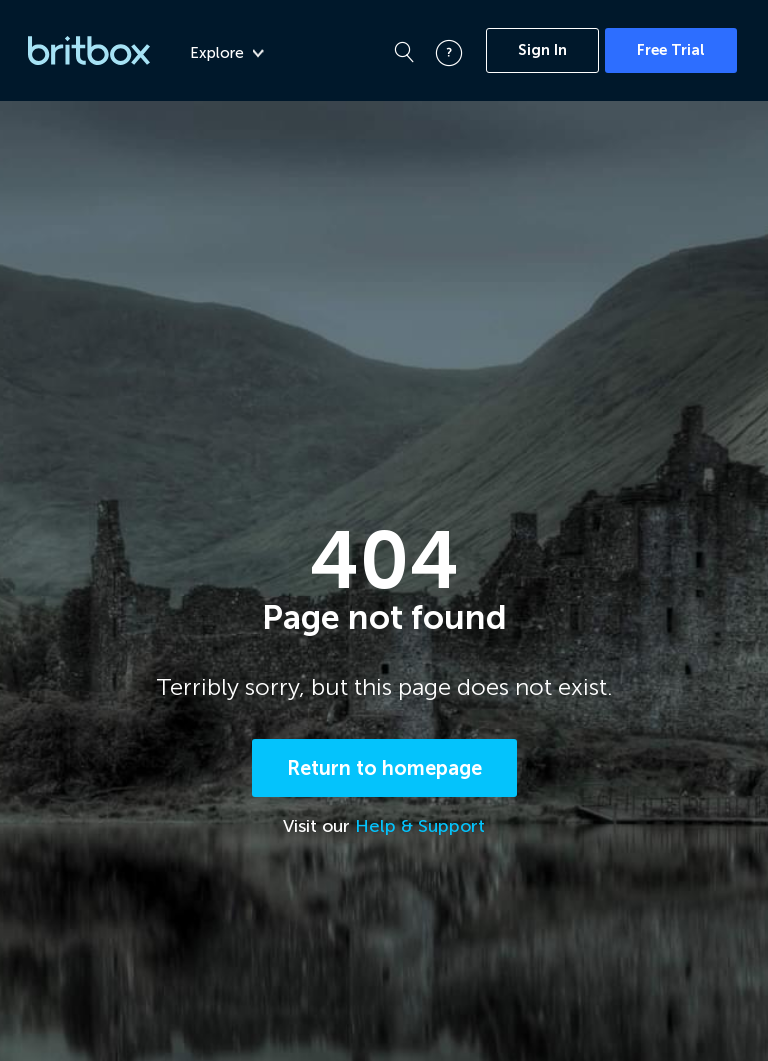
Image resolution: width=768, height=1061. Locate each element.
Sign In (542, 50)
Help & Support (420, 826)
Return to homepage (384, 768)
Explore (227, 53)
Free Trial (671, 50)
